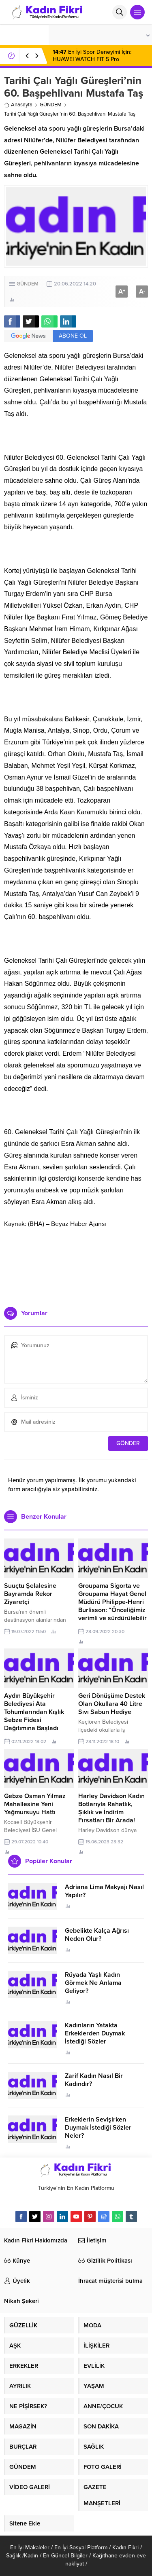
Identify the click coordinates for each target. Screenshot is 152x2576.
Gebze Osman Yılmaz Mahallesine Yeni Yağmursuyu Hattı (35, 1804)
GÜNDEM (51, 104)
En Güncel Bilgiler (65, 2555)
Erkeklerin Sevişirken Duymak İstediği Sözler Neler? (98, 2127)
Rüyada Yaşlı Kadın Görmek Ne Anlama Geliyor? (93, 1983)
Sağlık (13, 2555)
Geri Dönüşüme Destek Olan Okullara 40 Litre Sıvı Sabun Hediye (111, 1704)
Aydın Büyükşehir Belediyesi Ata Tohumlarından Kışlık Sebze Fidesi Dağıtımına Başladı (34, 1712)
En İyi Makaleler (29, 2547)
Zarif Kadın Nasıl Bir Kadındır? (94, 2080)
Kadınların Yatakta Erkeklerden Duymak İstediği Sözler (95, 2033)
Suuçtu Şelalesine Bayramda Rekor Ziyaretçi (30, 1594)
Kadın (31, 2555)
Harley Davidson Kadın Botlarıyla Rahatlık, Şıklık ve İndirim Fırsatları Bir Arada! (111, 1808)
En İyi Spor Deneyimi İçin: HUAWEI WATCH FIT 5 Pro (92, 56)
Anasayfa (18, 104)
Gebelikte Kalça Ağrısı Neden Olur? (97, 1935)
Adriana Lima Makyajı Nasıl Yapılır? (104, 1891)
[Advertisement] (76, 1264)
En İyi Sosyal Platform (80, 2547)
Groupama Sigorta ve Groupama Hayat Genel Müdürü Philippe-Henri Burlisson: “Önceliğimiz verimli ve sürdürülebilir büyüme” (112, 1606)
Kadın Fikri (125, 2547)
